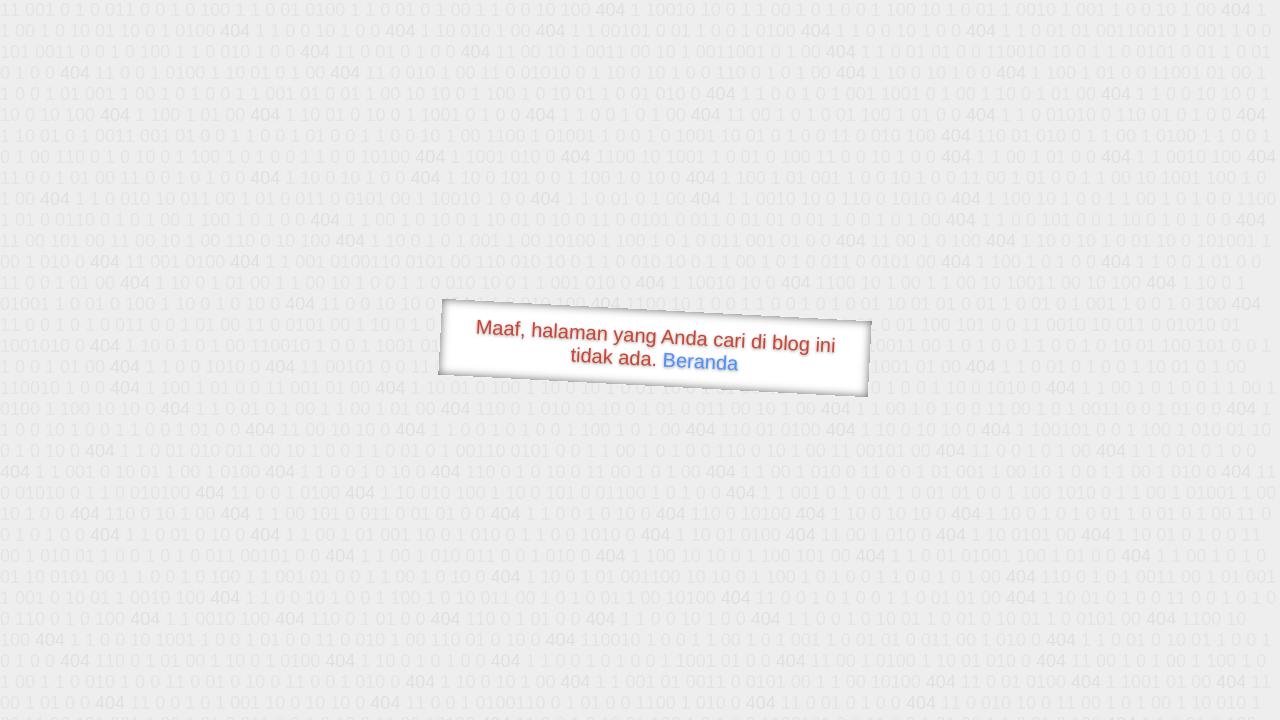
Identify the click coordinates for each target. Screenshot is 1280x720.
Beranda (700, 361)
